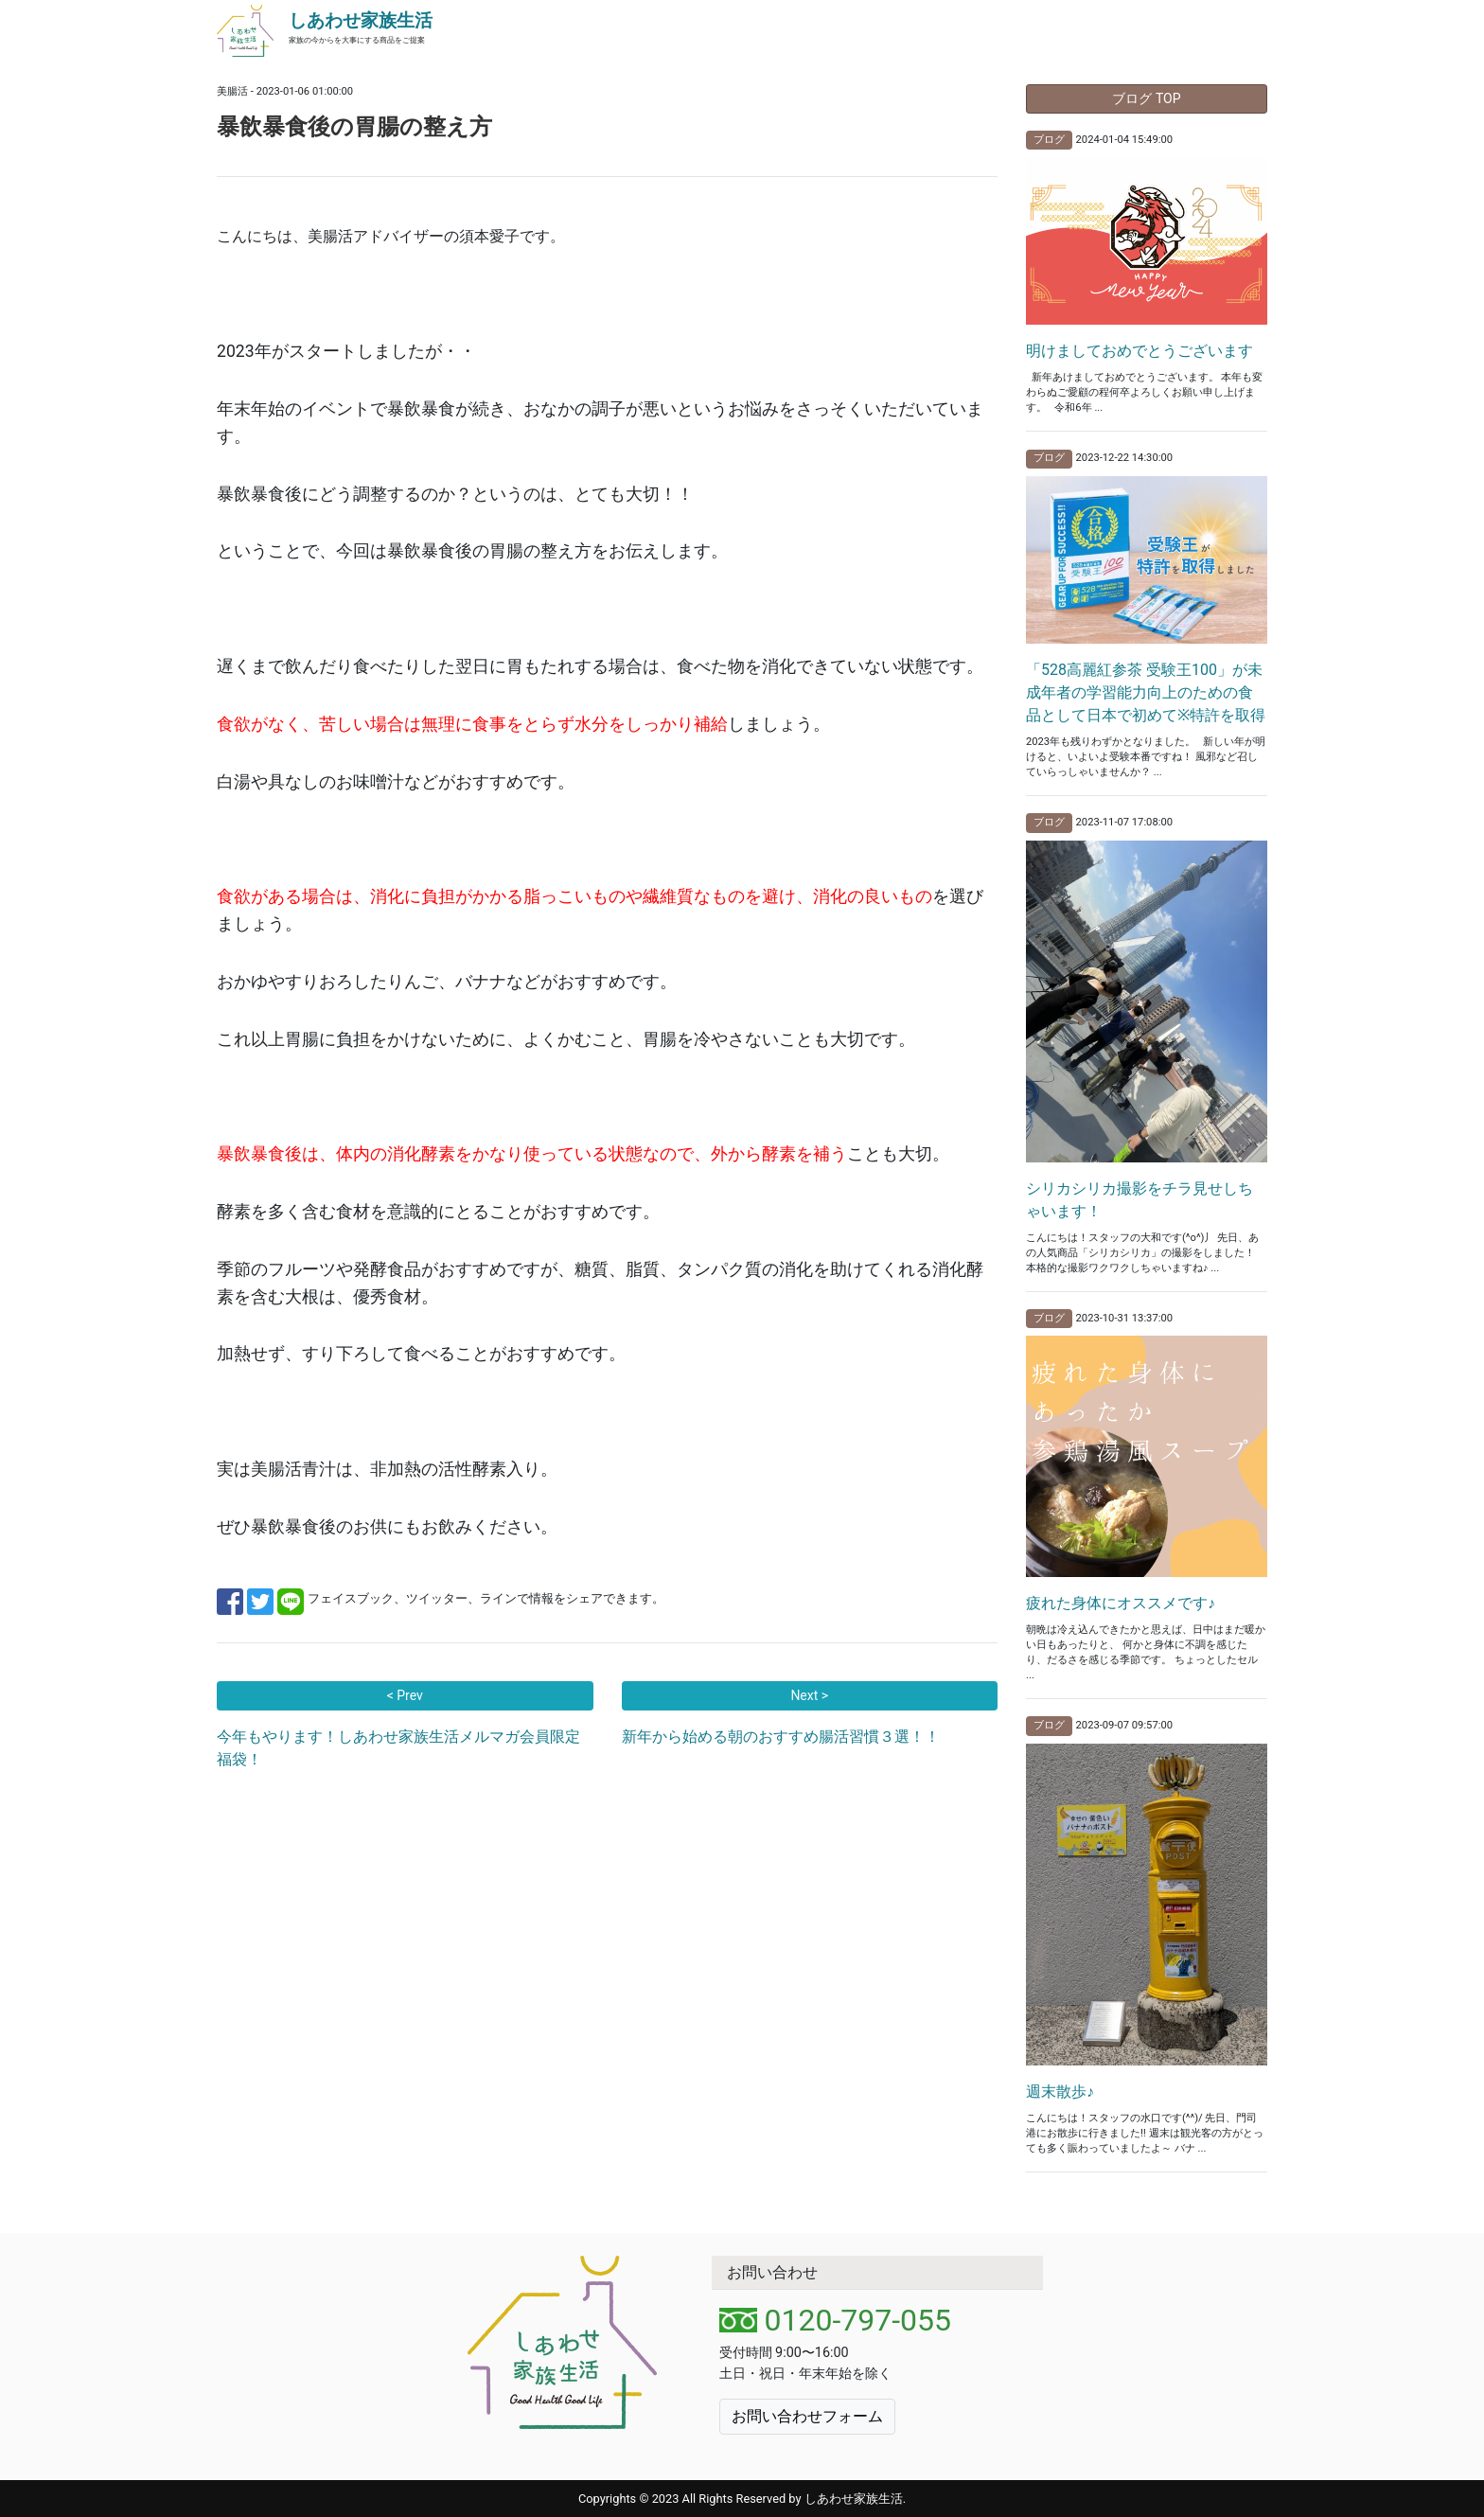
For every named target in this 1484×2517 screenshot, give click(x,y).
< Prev (405, 1695)
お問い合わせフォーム (807, 2416)
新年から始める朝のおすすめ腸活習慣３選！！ (781, 1737)
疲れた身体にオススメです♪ (1120, 1603)
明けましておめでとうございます (1139, 351)
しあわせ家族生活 (361, 20)
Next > (809, 1695)
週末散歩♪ (1060, 2091)
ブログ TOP (1146, 98)
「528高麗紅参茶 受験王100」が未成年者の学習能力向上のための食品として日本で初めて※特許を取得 (1145, 692)
